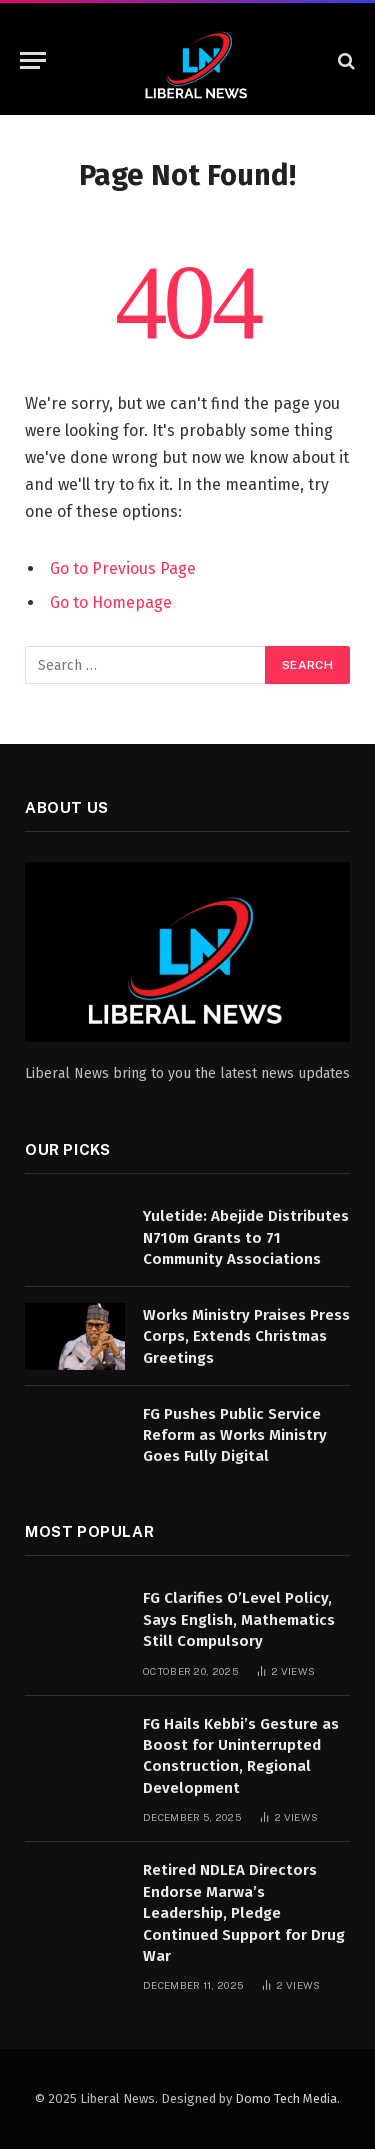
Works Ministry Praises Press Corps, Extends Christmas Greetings (246, 1336)
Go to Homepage (111, 602)
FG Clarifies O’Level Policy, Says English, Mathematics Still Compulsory (239, 1619)
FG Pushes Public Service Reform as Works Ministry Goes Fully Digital (235, 1435)
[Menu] (33, 60)
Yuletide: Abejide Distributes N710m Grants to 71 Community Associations (246, 1237)
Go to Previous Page (123, 568)
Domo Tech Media (286, 2098)
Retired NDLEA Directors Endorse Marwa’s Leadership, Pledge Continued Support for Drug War (244, 1913)
